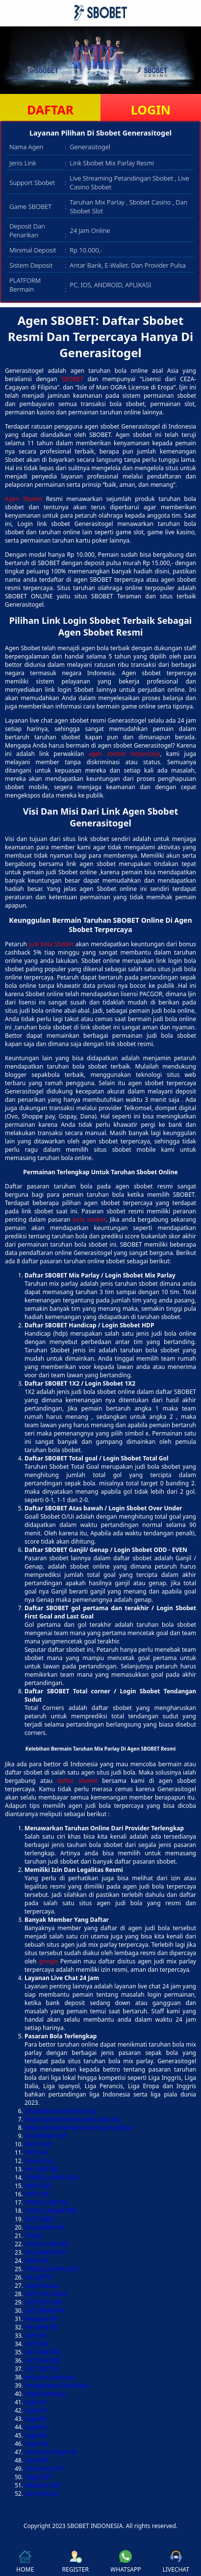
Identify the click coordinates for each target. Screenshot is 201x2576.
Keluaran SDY (43, 2485)
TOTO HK (37, 2194)
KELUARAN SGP (46, 2136)
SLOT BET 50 (41, 2369)
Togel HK (37, 2443)
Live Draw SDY (44, 2468)
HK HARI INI (41, 2169)
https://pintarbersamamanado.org (72, 2119)
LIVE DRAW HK (44, 2310)
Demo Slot (39, 2161)
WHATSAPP (125, 2562)
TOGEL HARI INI (46, 2202)
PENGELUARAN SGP (52, 2269)
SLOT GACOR (42, 2360)
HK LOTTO (38, 2277)
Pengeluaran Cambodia (57, 2385)
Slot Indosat (41, 2493)
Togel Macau (42, 2285)
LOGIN (151, 109)
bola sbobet (89, 1219)
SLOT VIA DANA (46, 2294)
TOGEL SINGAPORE (51, 2211)
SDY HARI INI (43, 2352)
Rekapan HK (41, 2319)
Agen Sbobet (23, 499)
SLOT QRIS (39, 2219)
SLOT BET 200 (43, 2302)
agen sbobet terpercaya (124, 754)
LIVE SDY (37, 2344)
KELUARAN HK (44, 2227)
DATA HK (36, 2152)
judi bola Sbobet (51, 944)
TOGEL (34, 2236)
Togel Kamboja (45, 2394)
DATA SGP (38, 2144)
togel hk (36, 2402)
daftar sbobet (77, 1781)
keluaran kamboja (49, 2377)
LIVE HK (35, 2335)
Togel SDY (38, 2477)
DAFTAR (50, 109)
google (48, 1961)
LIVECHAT (176, 2562)
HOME (25, 2562)
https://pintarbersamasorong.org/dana (78, 2127)
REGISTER (75, 2562)
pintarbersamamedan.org (60, 2111)
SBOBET (72, 379)
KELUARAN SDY (46, 2252)
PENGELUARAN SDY (51, 2177)
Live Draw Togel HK (51, 2452)
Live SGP (36, 2460)
